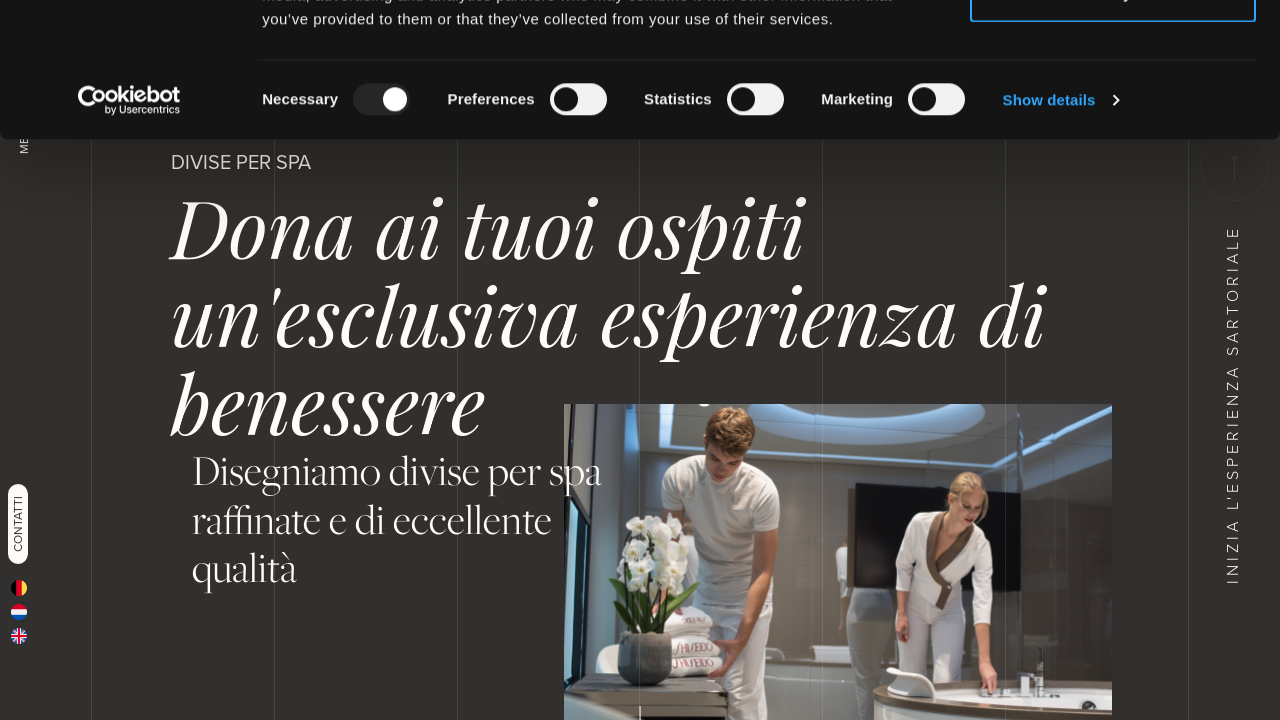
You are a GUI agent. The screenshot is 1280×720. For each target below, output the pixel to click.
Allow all (1113, 52)
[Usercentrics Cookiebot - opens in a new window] (129, 226)
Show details (1049, 225)
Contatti (18, 524)
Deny (1113, 118)
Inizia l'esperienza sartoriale (1232, 358)
